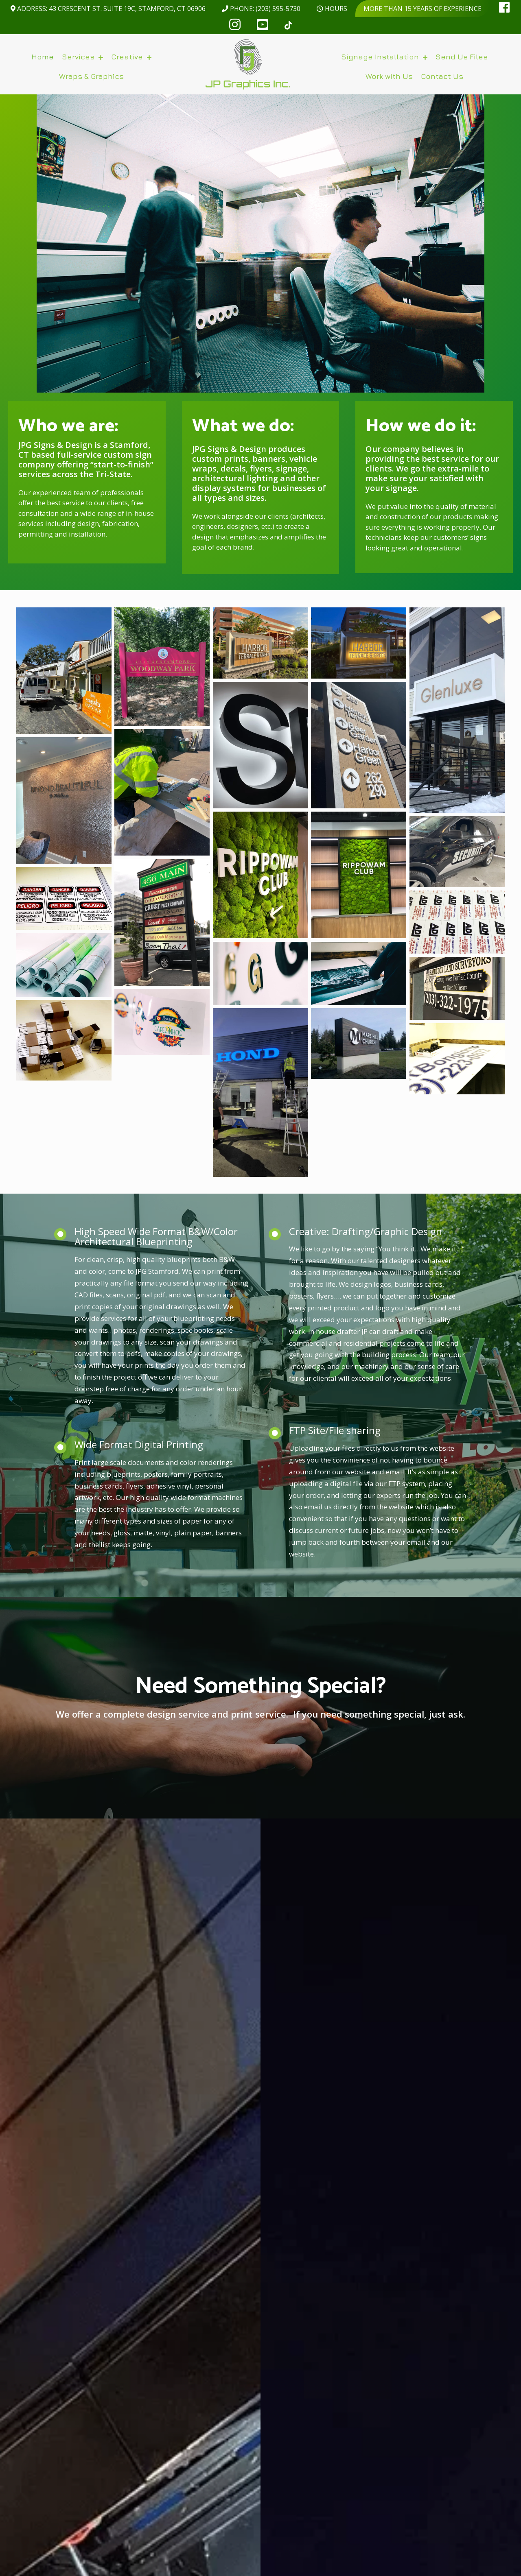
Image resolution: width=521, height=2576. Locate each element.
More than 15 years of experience (422, 8)
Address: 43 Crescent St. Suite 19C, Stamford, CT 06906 (108, 8)
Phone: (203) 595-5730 (261, 8)
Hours (332, 8)
